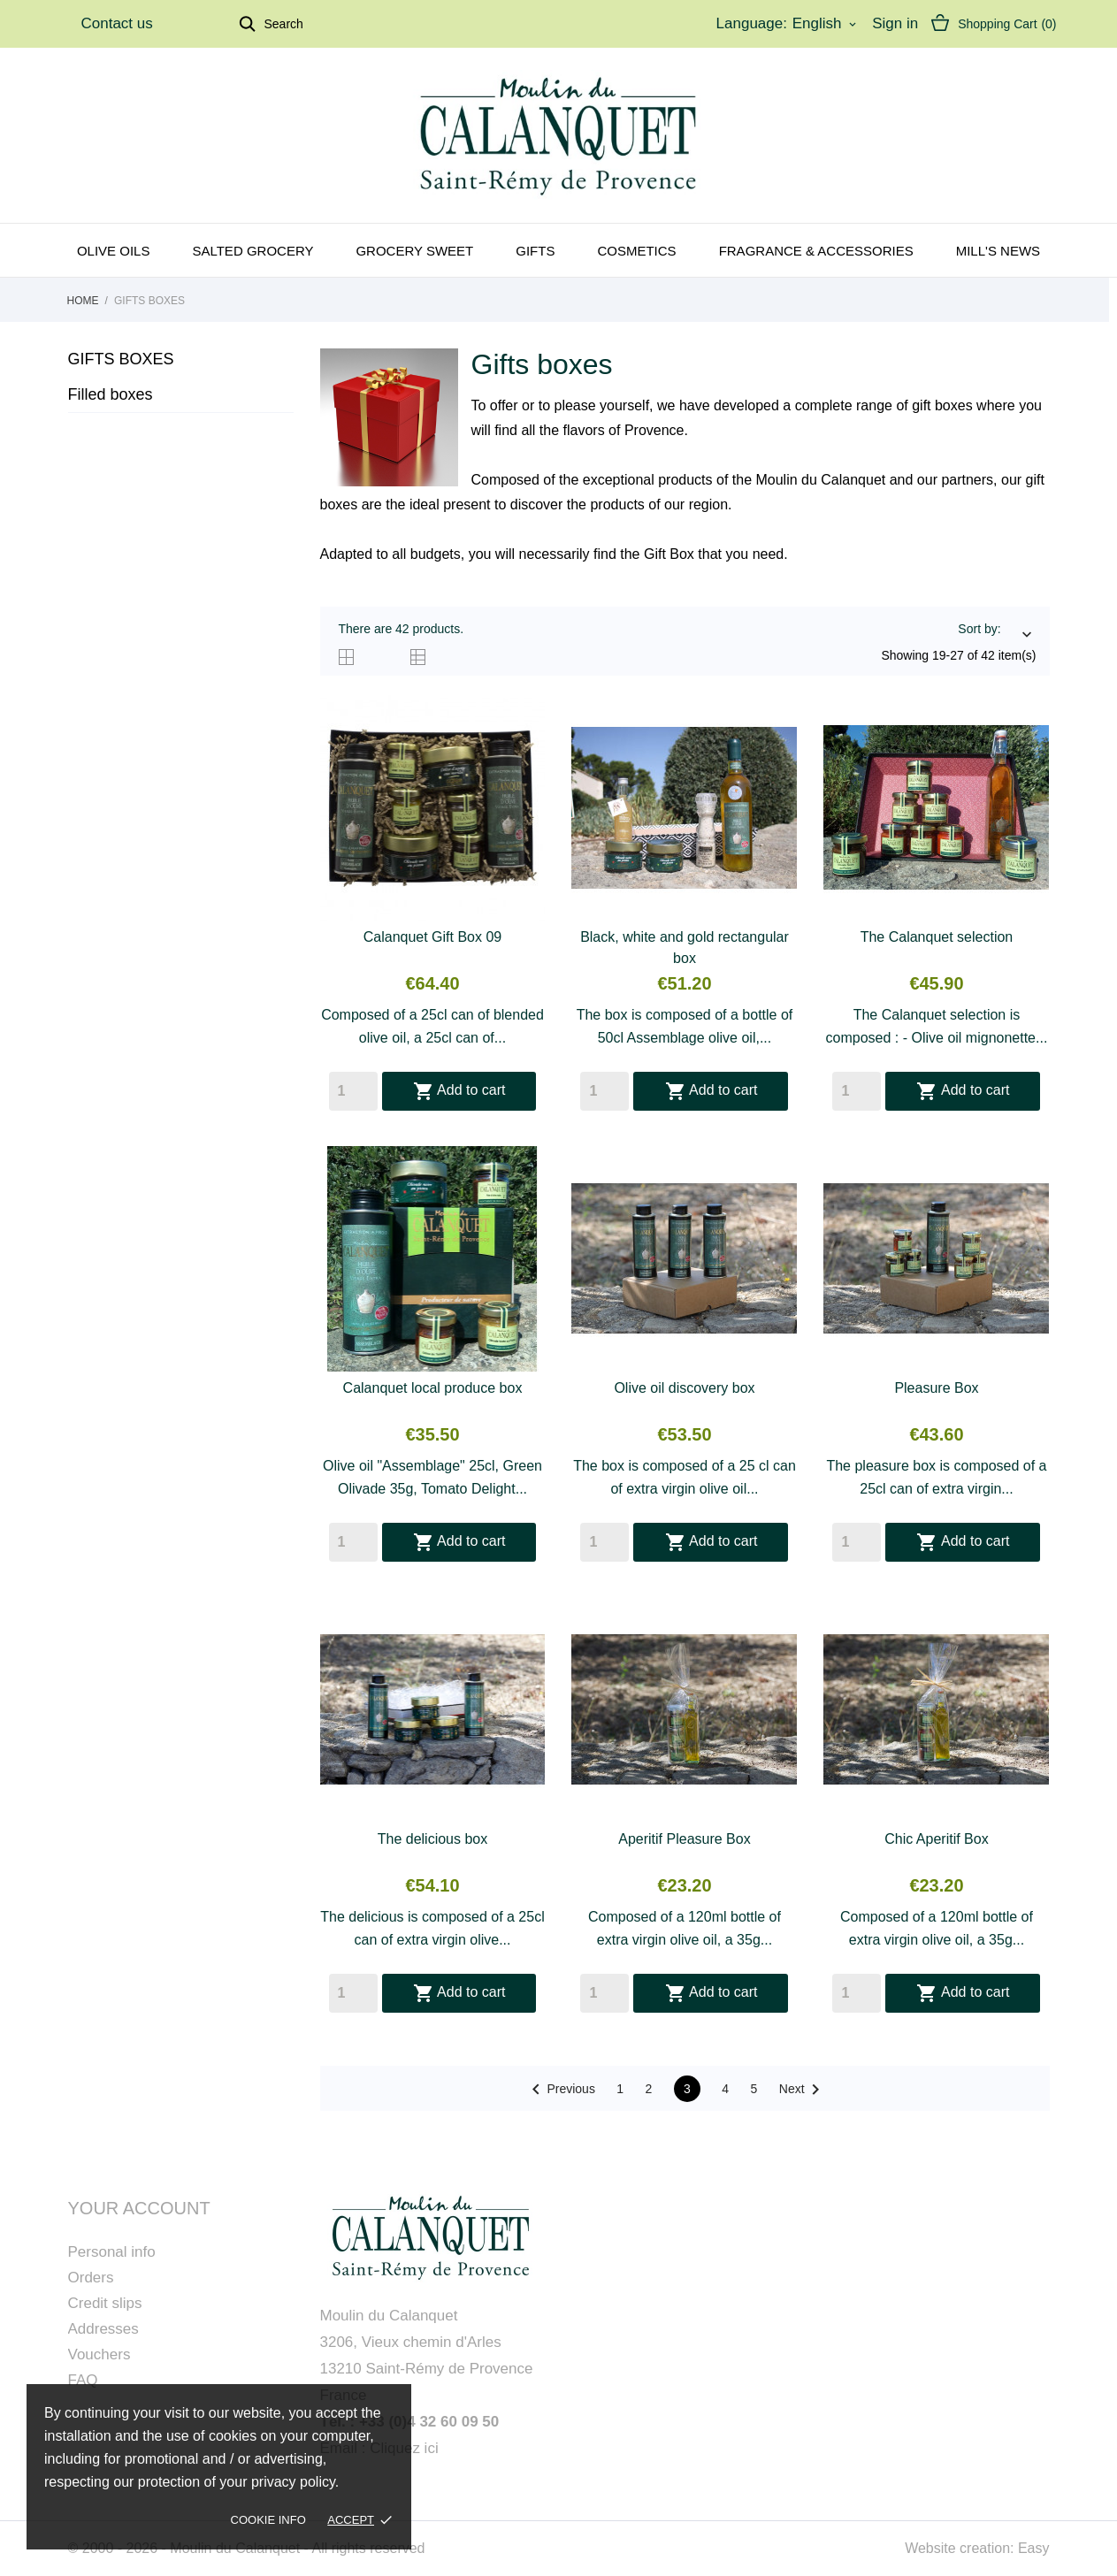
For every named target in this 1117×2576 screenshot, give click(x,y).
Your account (139, 2208)
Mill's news (998, 250)
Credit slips (105, 2303)
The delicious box (433, 1838)
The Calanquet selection (937, 936)
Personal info (112, 2251)
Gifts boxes (121, 359)
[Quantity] (353, 1091)
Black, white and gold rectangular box (684, 947)
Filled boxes (110, 394)
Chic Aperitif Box (936, 1838)
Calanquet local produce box (433, 1387)
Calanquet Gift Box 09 (432, 936)
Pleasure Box (936, 1387)
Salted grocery (252, 250)
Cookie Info (268, 2519)
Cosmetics (636, 250)
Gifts (535, 250)
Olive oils (113, 250)
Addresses (103, 2328)
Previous (559, 2089)
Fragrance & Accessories (816, 250)
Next (802, 2089)
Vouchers (99, 2354)
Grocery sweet (414, 250)
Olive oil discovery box (684, 1387)
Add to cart (459, 1091)
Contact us (117, 23)
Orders (91, 2277)
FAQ (83, 2380)
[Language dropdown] (826, 23)
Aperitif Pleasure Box (684, 1838)
